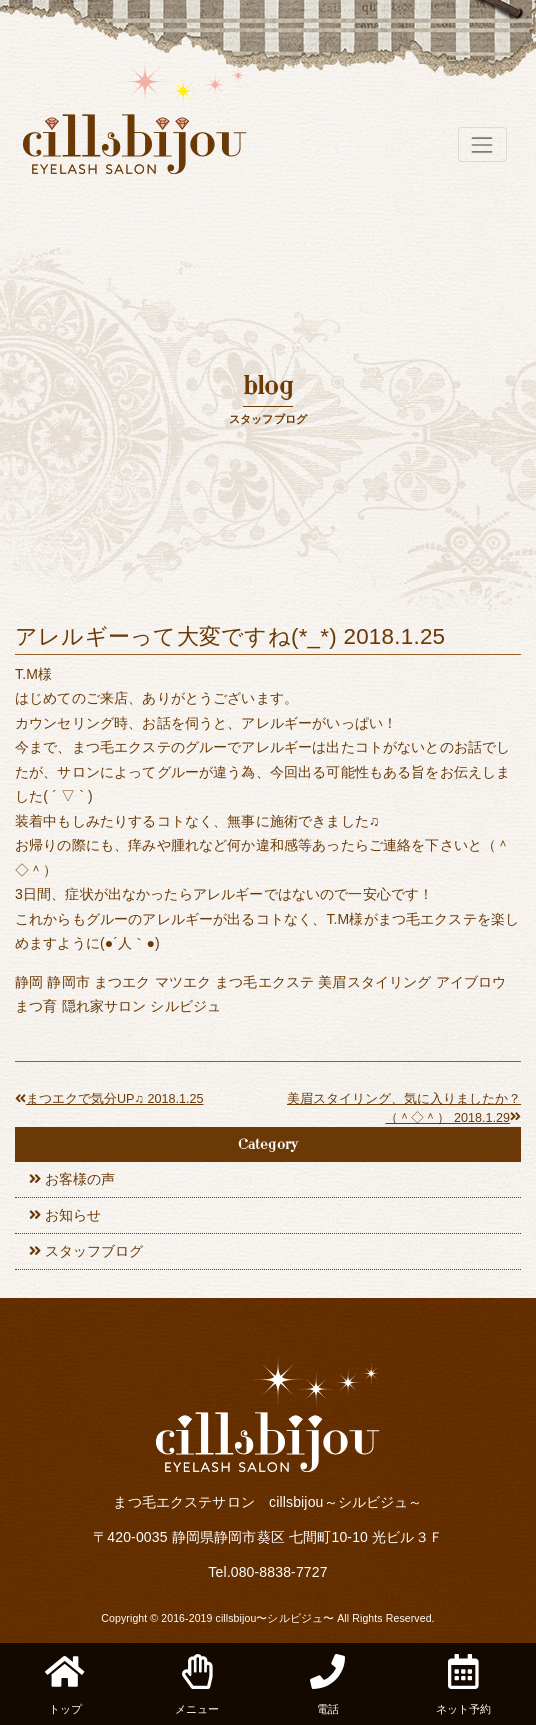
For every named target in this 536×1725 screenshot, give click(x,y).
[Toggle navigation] (482, 144)
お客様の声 (80, 1179)
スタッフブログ (94, 1251)
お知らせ (73, 1215)
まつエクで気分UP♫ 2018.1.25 (109, 1099)
